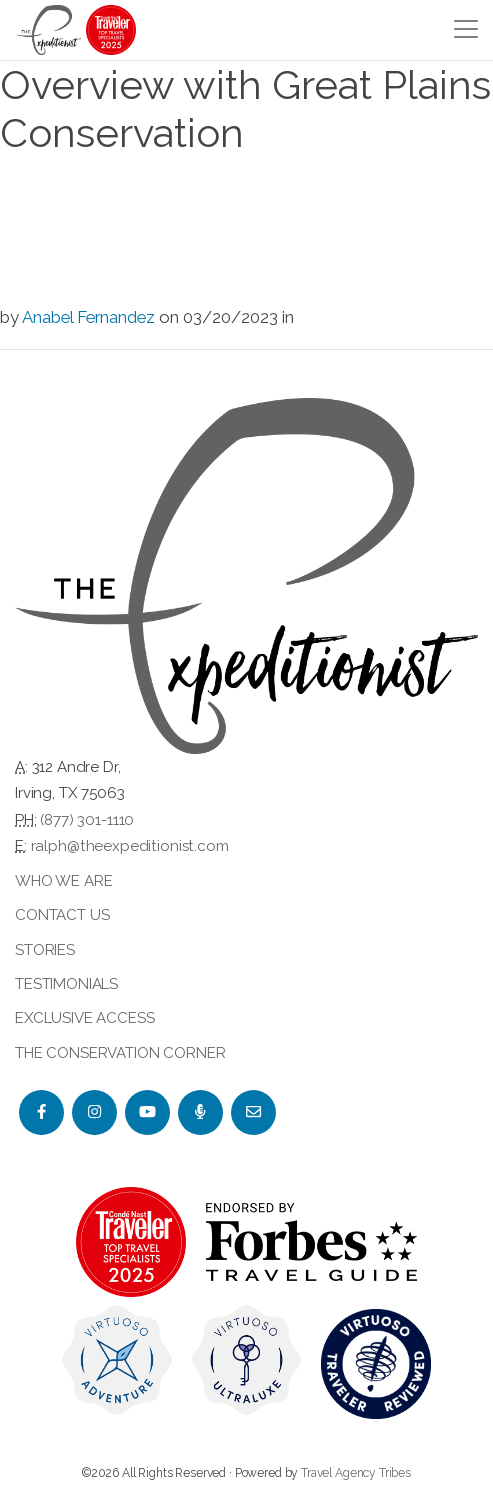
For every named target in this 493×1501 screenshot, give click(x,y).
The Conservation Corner (120, 1053)
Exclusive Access (85, 1018)
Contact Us (62, 915)
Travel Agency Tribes (356, 1473)
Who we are (64, 881)
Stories (45, 950)
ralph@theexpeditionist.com (130, 846)
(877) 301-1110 (87, 820)
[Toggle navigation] (466, 29)
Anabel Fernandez (88, 317)
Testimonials (66, 984)
